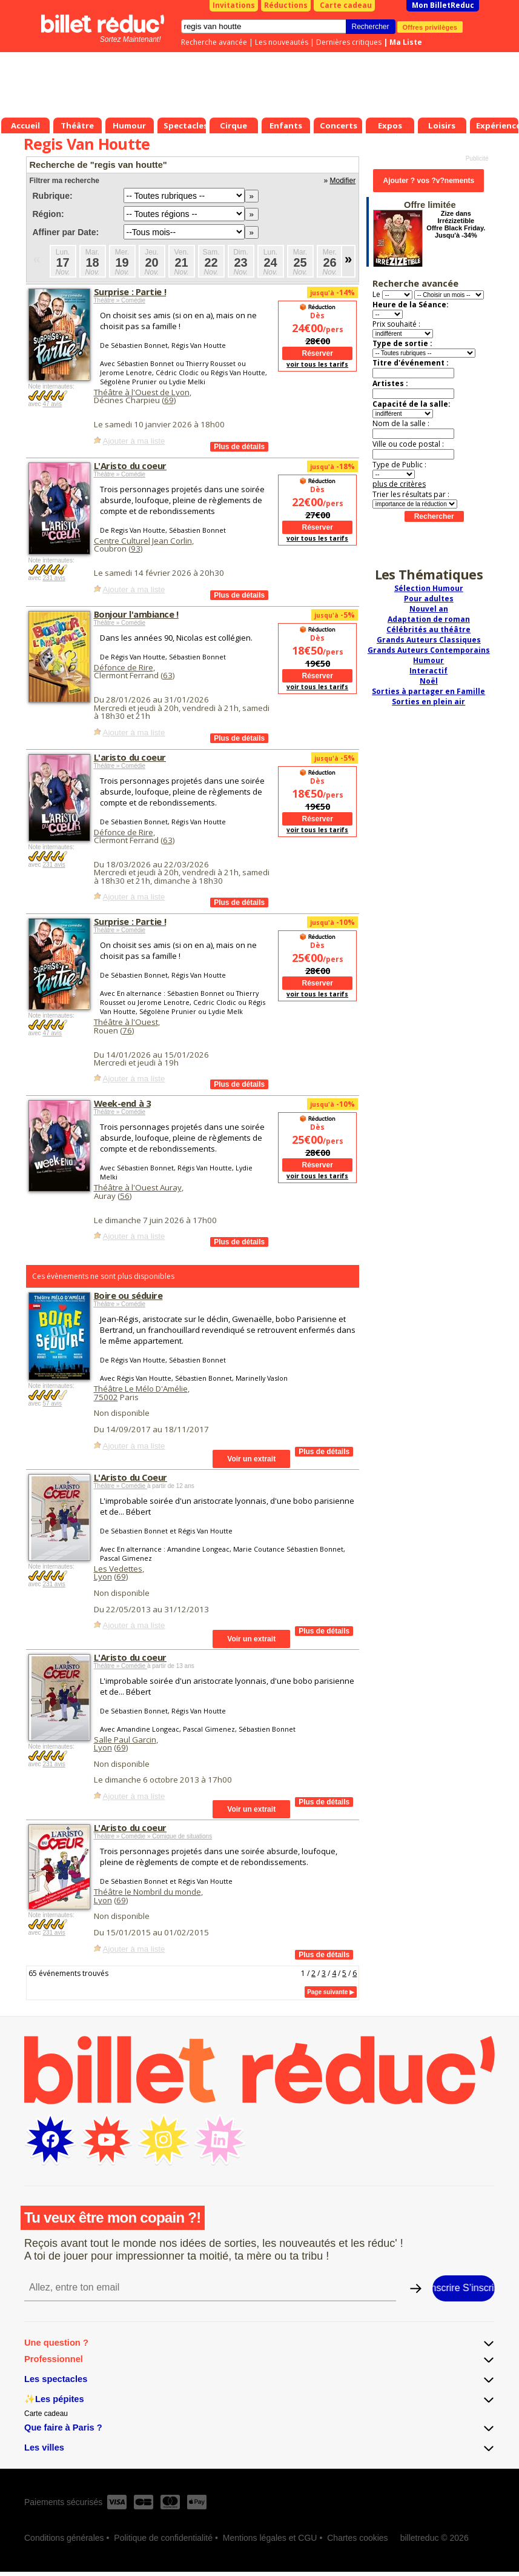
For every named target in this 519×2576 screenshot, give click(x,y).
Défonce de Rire (123, 667)
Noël (429, 681)
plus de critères (399, 484)
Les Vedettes (118, 1568)
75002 (106, 1397)
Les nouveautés (281, 42)
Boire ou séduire (128, 1295)
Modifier (342, 180)
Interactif (428, 671)
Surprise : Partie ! (130, 291)
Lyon (103, 1576)
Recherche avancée (214, 42)
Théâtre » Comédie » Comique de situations (153, 1836)
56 (125, 1195)
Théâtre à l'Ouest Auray (138, 1187)
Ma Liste (405, 42)
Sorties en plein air (428, 701)
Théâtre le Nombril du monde (147, 1891)
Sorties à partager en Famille (428, 691)
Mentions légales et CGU (270, 2538)
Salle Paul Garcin (125, 1739)
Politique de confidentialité (163, 2538)
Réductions (286, 5)
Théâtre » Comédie (120, 300)
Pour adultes (429, 598)
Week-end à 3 (122, 1103)
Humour (428, 660)
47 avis (52, 404)
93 (135, 548)
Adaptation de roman (429, 619)
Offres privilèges (430, 26)
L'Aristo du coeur (130, 465)
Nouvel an (428, 609)
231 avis (53, 578)
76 (127, 1030)
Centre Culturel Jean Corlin (143, 540)
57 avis (52, 1403)
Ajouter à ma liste (134, 440)
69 (169, 400)
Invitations (234, 5)
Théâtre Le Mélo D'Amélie (141, 1388)
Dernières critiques (349, 42)
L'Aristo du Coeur (131, 1477)
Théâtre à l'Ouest (126, 1021)
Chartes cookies (357, 2538)
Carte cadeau (346, 5)
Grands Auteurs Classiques (429, 640)
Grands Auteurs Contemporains (429, 650)
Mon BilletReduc (443, 5)
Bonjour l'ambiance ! (136, 614)
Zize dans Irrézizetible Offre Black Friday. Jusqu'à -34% (455, 224)
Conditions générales (64, 2538)
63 (168, 675)
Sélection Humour (428, 588)
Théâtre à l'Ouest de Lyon (142, 392)
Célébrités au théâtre (428, 629)
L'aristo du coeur (130, 757)
